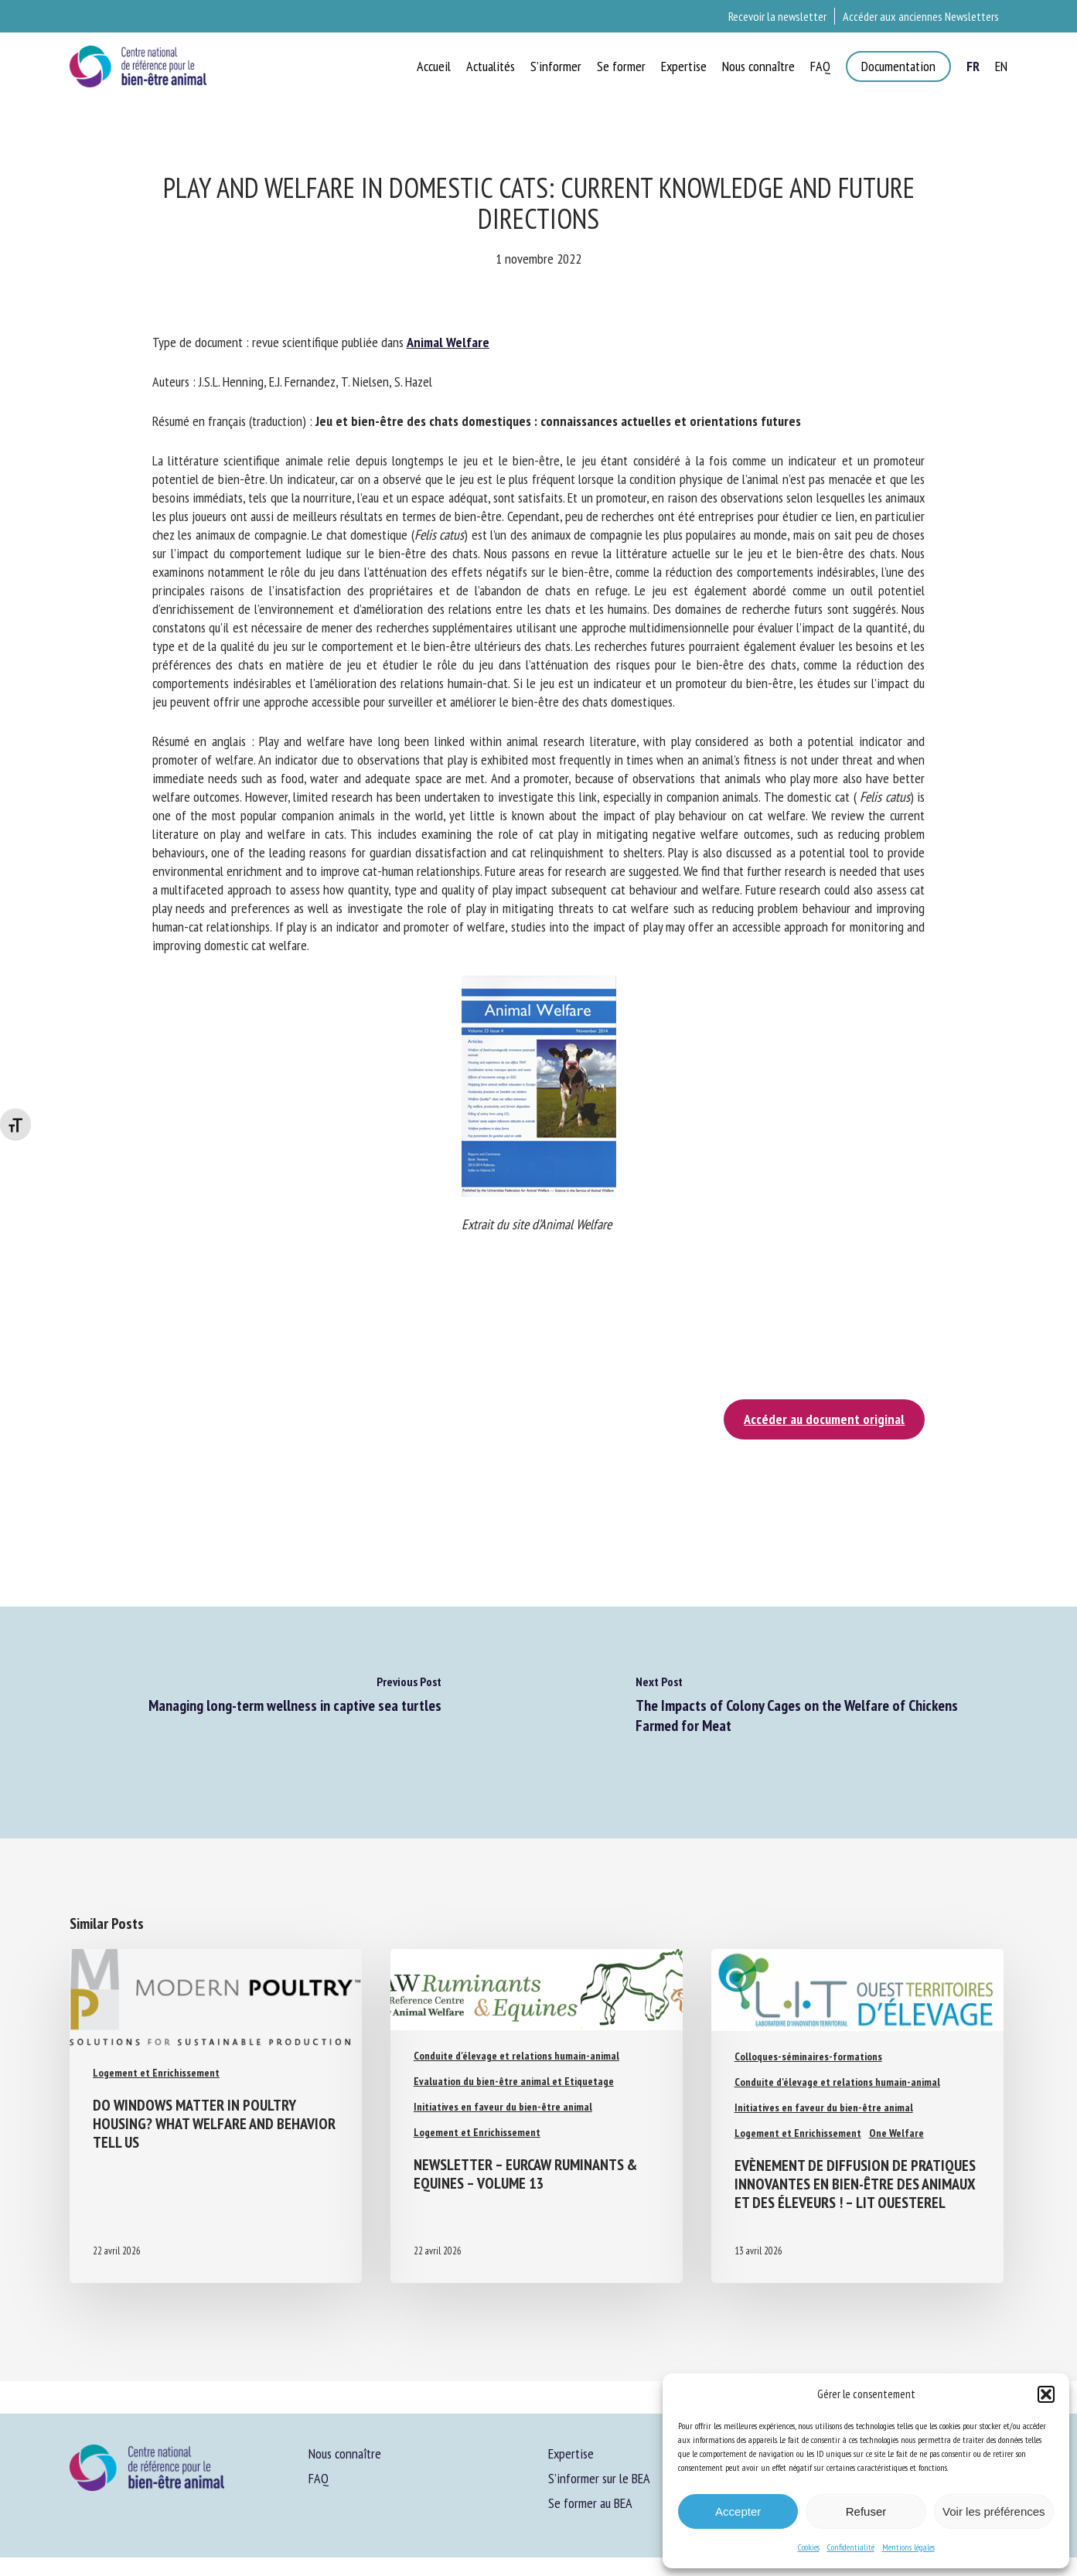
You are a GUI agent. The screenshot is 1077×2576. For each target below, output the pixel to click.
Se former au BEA (590, 2503)
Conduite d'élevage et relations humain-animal (516, 2056)
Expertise (571, 2453)
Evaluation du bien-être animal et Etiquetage (514, 2081)
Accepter (738, 2511)
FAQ (318, 2478)
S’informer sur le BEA (599, 2478)
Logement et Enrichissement (156, 2073)
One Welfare (896, 2133)
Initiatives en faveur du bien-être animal (503, 2107)
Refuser (866, 2511)
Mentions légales (908, 2547)
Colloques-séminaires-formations (808, 2056)
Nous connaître (344, 2453)
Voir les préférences (993, 2511)
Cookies (809, 2547)
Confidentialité (850, 2547)
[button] (1046, 2394)
